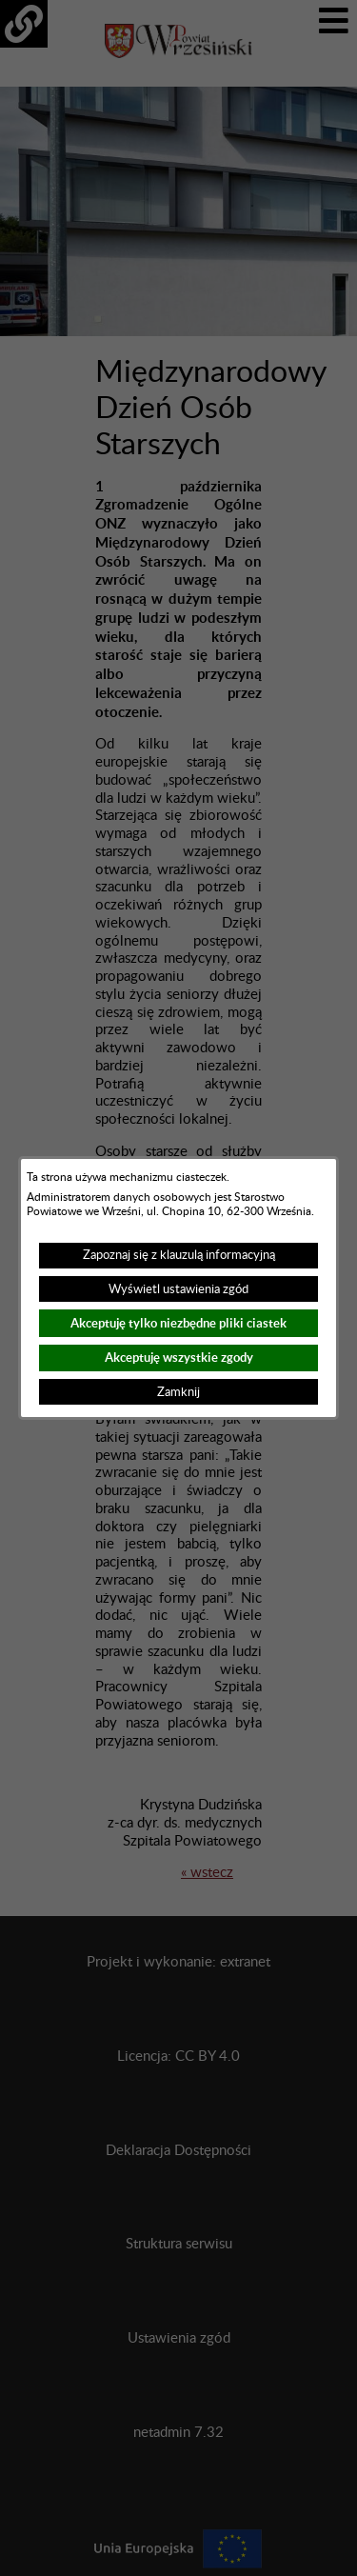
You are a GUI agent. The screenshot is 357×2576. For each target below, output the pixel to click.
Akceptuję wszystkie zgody (179, 1357)
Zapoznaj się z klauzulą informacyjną (179, 1255)
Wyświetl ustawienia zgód (178, 1289)
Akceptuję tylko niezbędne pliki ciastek (178, 1323)
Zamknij (178, 1392)
